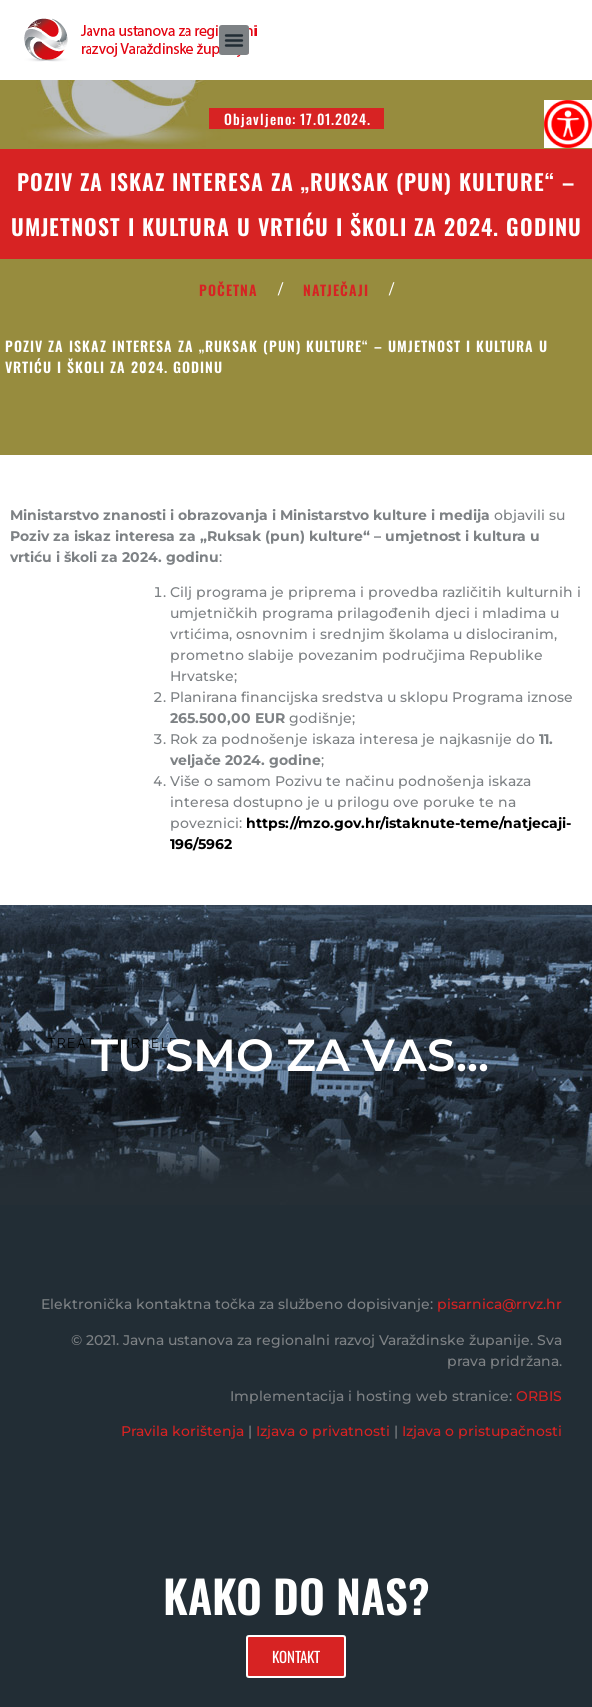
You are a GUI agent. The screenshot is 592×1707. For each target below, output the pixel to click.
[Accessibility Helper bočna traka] (568, 124)
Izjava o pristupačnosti (482, 1431)
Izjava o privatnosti (323, 1431)
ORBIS (539, 1396)
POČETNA (228, 289)
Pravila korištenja (182, 1431)
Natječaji (336, 289)
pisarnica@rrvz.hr (499, 1304)
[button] (234, 40)
